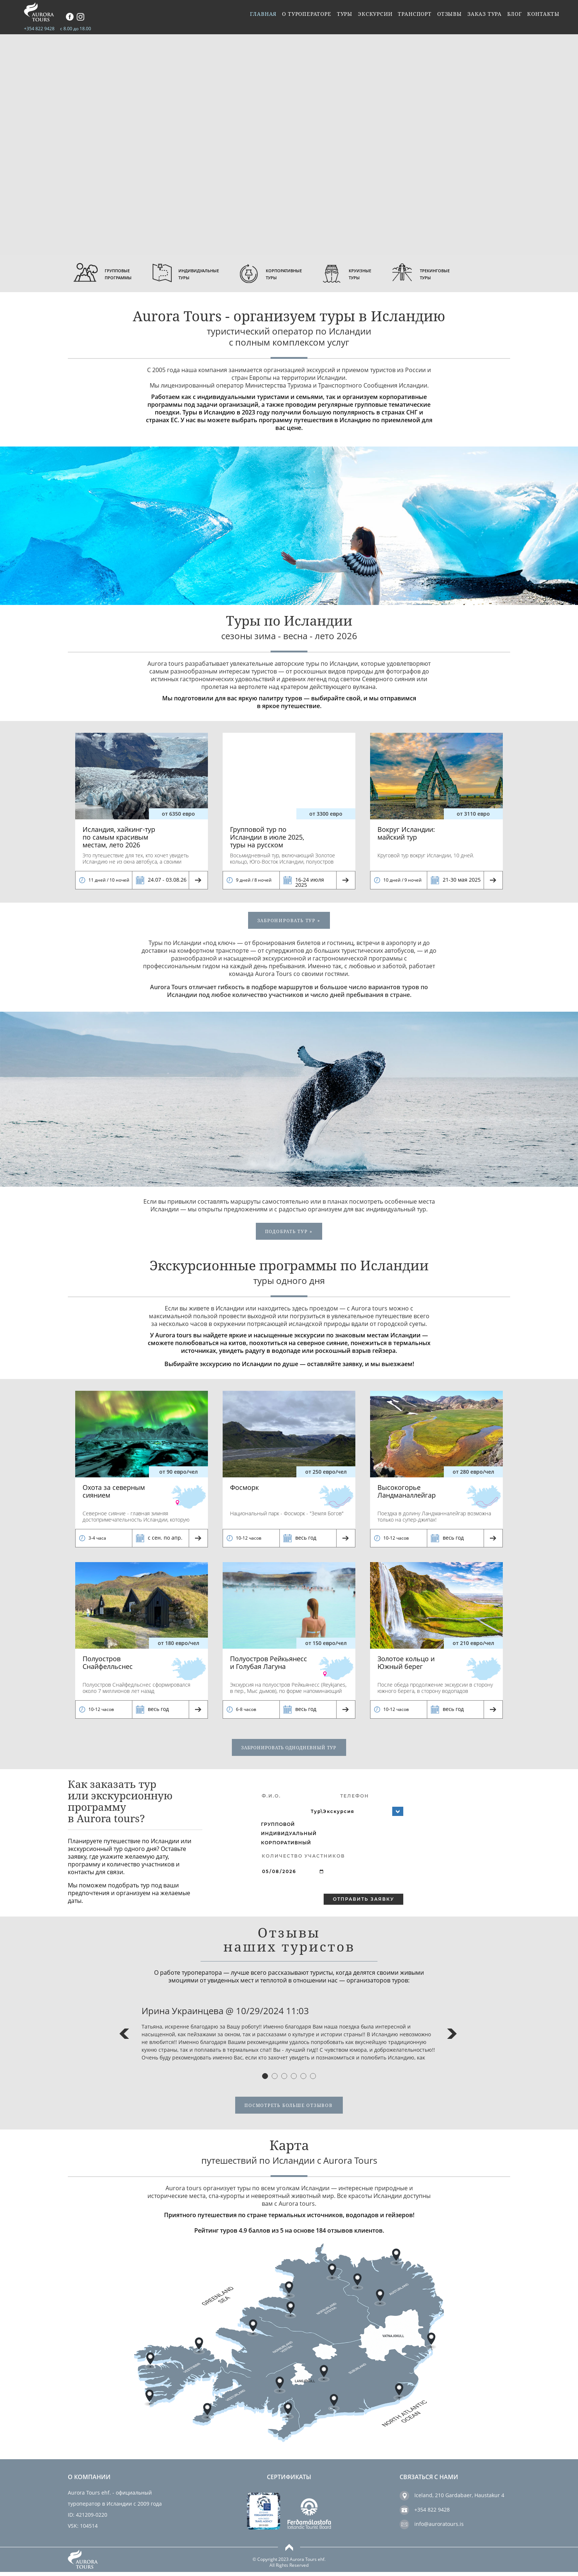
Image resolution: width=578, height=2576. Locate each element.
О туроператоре (303, 17)
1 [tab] (265, 2079)
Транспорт (413, 17)
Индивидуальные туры (211, 273)
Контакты (543, 17)
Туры (341, 17)
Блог (513, 17)
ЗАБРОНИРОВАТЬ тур (289, 921)
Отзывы (447, 17)
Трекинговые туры (474, 273)
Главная (259, 17)
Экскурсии (372, 17)
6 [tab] (313, 2079)
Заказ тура (483, 17)
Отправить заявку (363, 1903)
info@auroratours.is (439, 2527)
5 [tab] (303, 2079)
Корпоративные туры (307, 273)
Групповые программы (122, 273)
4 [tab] (294, 2079)
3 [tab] (284, 2079)
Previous (124, 2036)
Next (452, 2036)
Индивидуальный (289, 1836)
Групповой (278, 1827)
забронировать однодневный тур (288, 1750)
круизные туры (391, 273)
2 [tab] (275, 2079)
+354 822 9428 (39, 28)
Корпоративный (286, 1846)
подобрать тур (288, 1233)
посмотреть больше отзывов (289, 2109)
